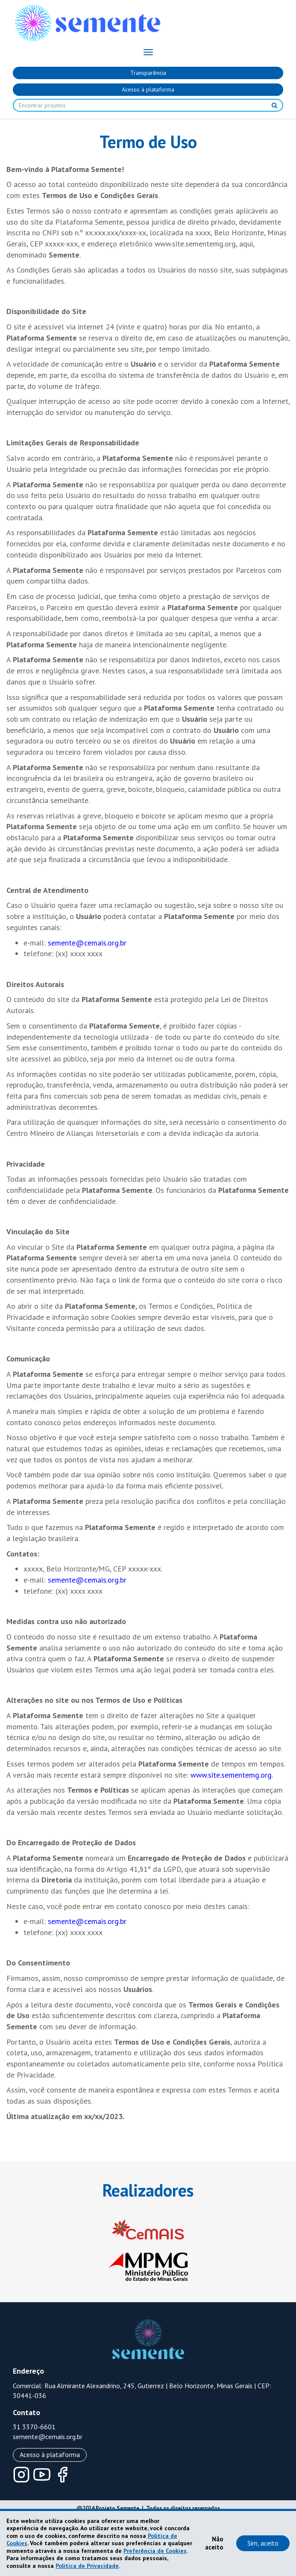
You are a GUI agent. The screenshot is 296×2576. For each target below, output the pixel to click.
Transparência (148, 73)
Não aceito (214, 2543)
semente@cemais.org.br (87, 943)
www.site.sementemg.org (231, 1775)
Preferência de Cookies (155, 2551)
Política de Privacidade (87, 2566)
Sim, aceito (262, 2543)
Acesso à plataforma (148, 89)
